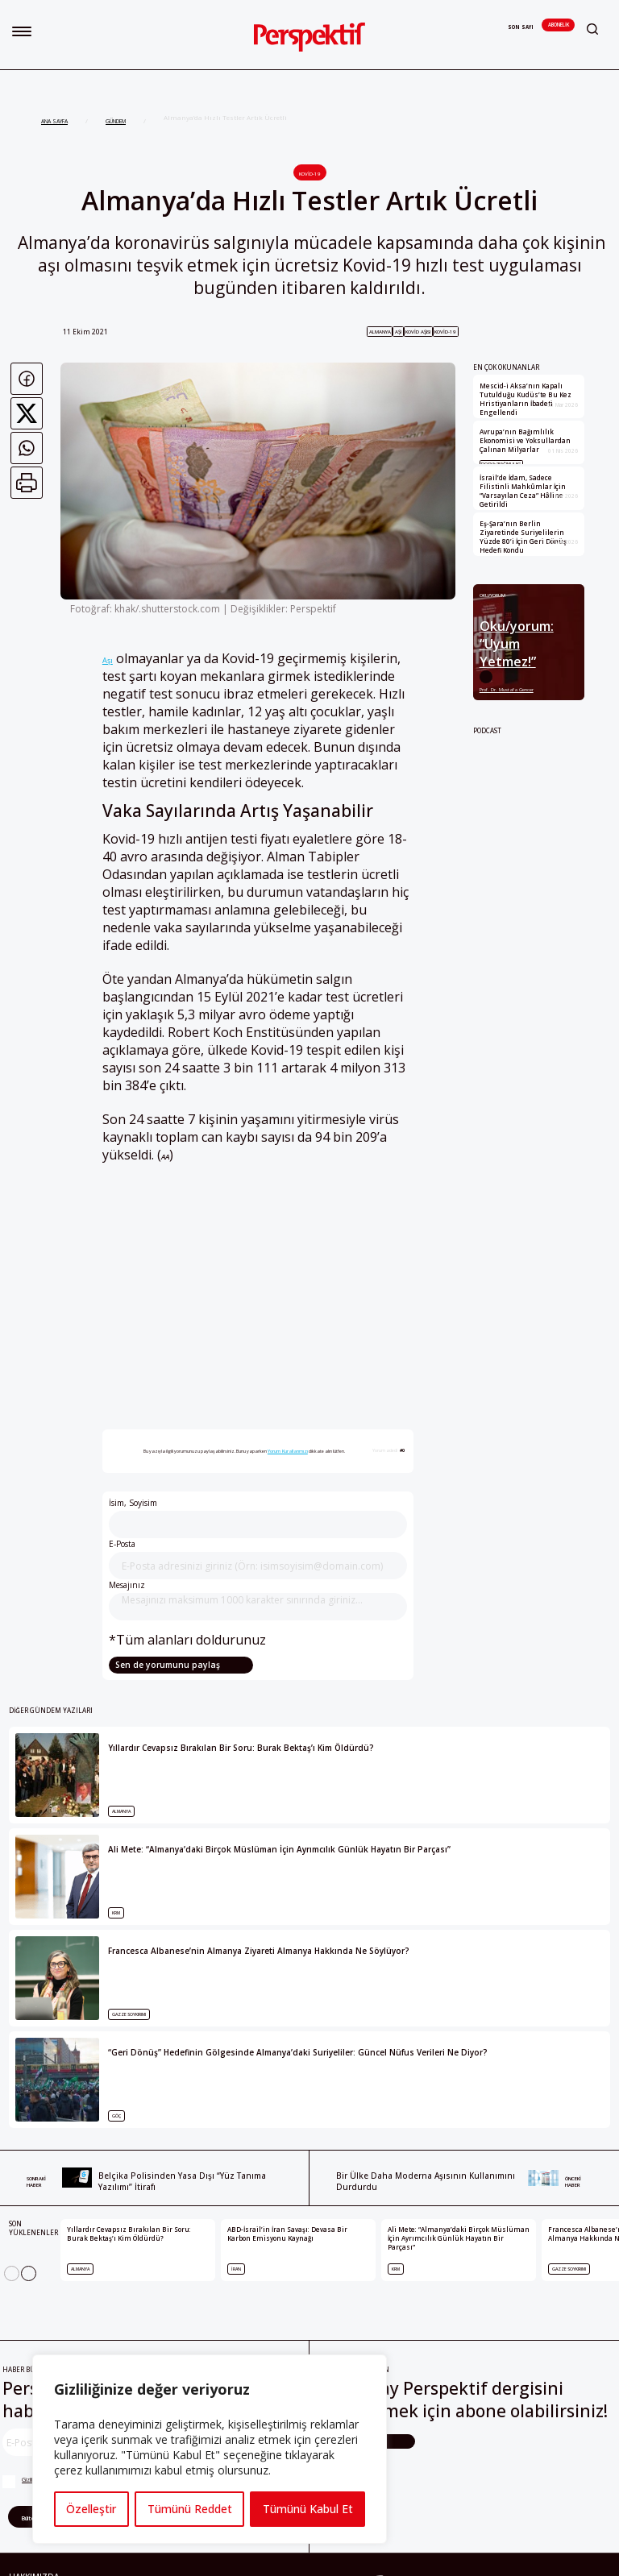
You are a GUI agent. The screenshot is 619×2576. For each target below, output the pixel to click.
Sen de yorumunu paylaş (166, 1664)
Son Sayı (521, 27)
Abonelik (557, 24)
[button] (22, 31)
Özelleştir (91, 2508)
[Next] (28, 2272)
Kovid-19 (310, 173)
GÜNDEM (116, 121)
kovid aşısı (417, 331)
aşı (398, 331)
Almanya (380, 331)
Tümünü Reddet (189, 2508)
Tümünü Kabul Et (308, 2508)
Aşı (107, 660)
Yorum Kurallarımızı (288, 1450)
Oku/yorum (492, 595)
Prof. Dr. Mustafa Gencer (507, 689)
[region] (209, 2449)
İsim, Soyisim (258, 1517)
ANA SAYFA (54, 121)
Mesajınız (258, 1599)
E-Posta (258, 1558)
